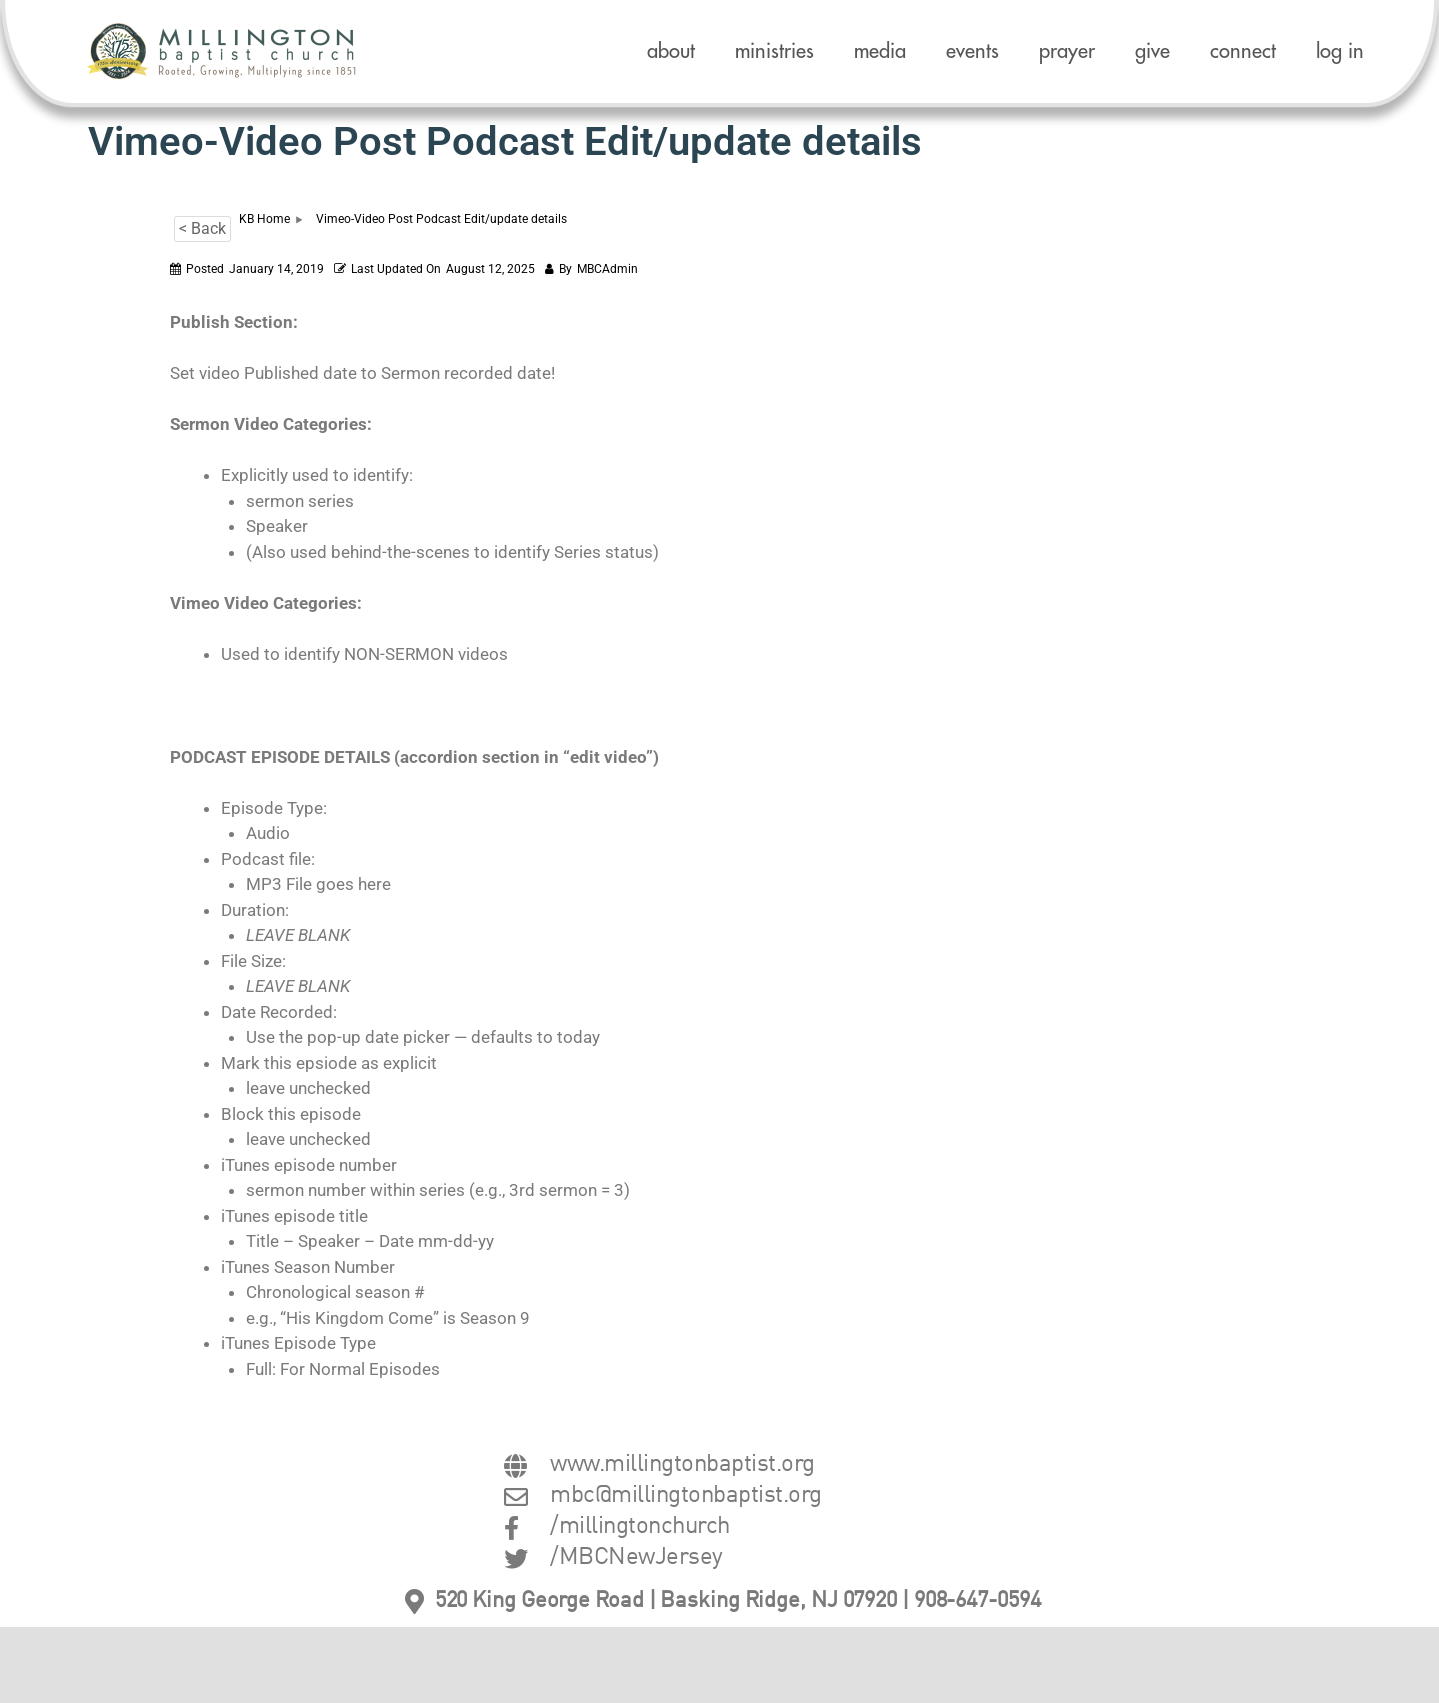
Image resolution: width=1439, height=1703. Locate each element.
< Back (202, 228)
